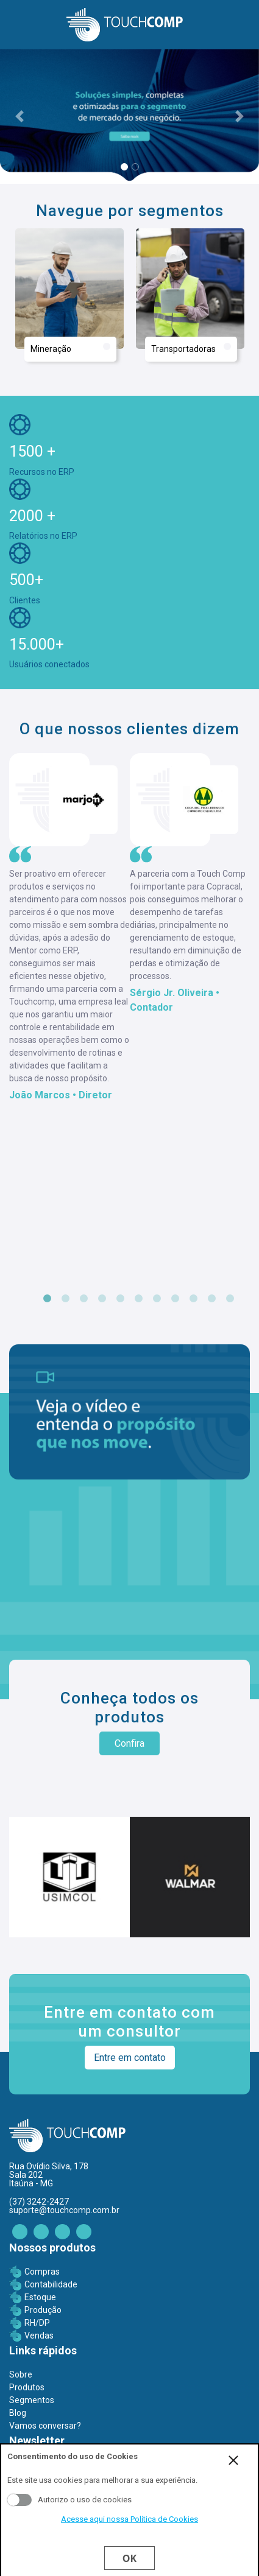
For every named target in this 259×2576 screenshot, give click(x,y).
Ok (129, 2558)
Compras (42, 2271)
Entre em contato (130, 2057)
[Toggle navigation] (16, 25)
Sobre (20, 2374)
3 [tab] (84, 1299)
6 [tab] (139, 1299)
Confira (129, 1743)
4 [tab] (102, 1299)
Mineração (70, 348)
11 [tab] (230, 1299)
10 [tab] (212, 1299)
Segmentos (31, 2400)
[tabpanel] (69, 928)
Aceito (19, 2500)
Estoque (40, 2297)
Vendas (39, 2335)
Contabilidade (50, 2284)
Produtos (26, 2387)
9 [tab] (194, 1299)
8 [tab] (175, 1299)
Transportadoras (191, 348)
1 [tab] (47, 1299)
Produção (43, 2310)
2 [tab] (66, 1299)
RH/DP (37, 2323)
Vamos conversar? (45, 2425)
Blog (17, 2413)
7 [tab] (157, 1299)
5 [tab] (121, 1299)
